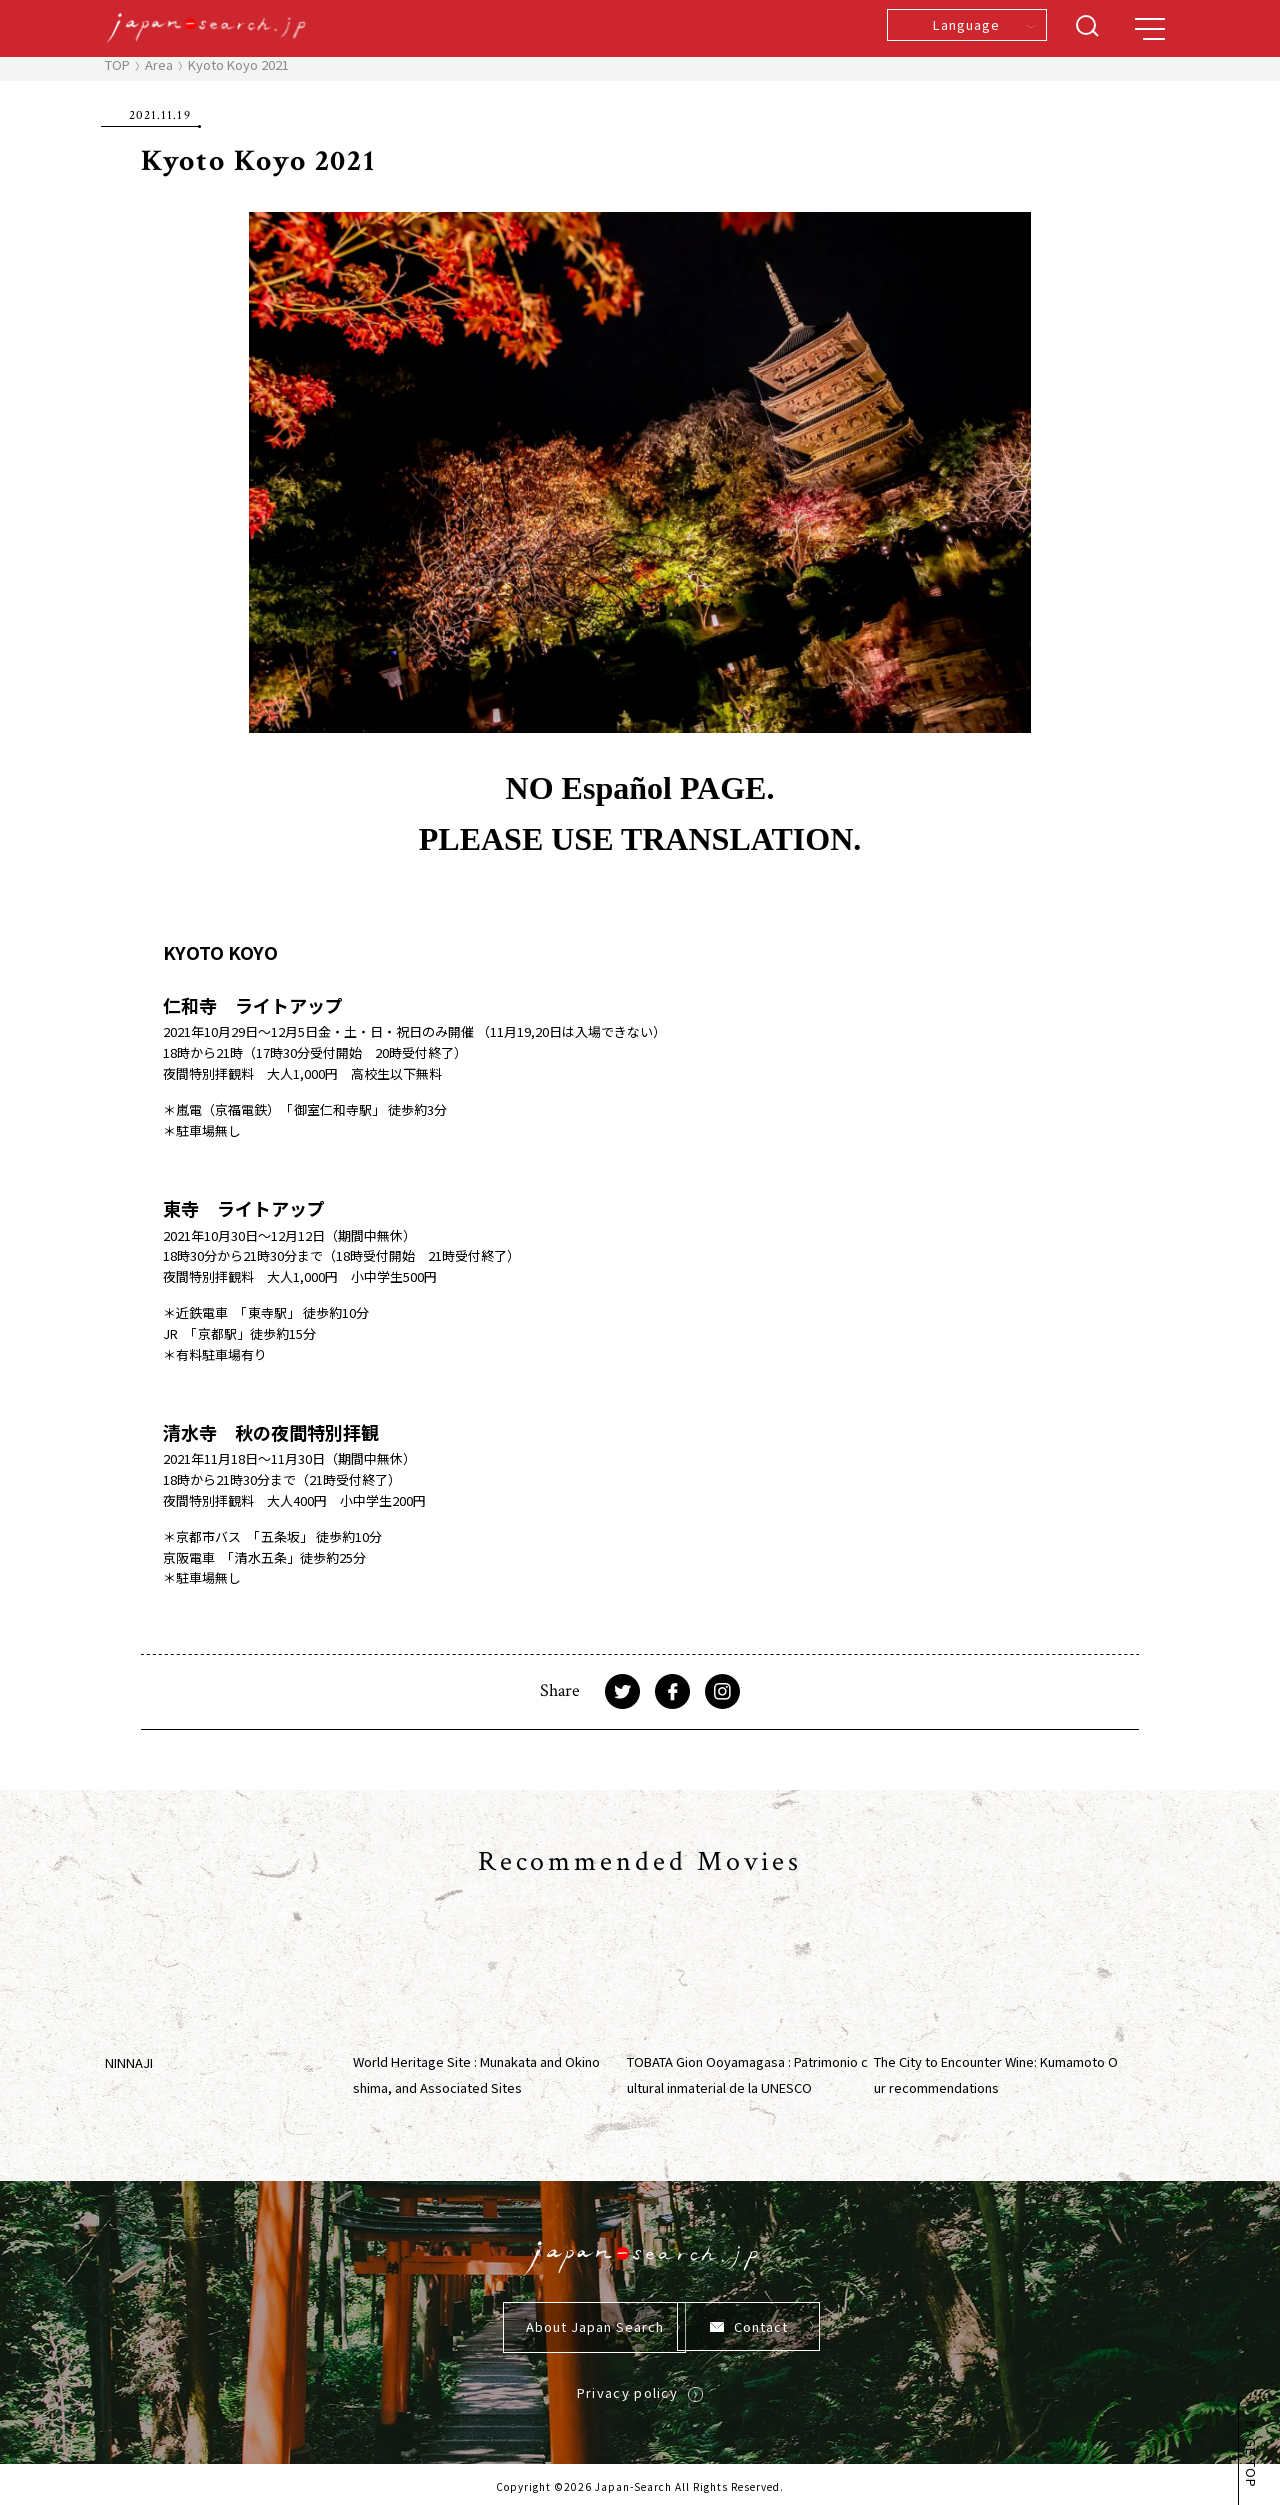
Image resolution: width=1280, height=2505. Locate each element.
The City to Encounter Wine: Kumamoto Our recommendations (996, 2074)
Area (159, 64)
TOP (117, 64)
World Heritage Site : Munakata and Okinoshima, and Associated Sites (476, 2074)
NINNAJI (129, 2062)
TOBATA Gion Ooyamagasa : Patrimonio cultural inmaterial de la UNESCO (747, 2074)
